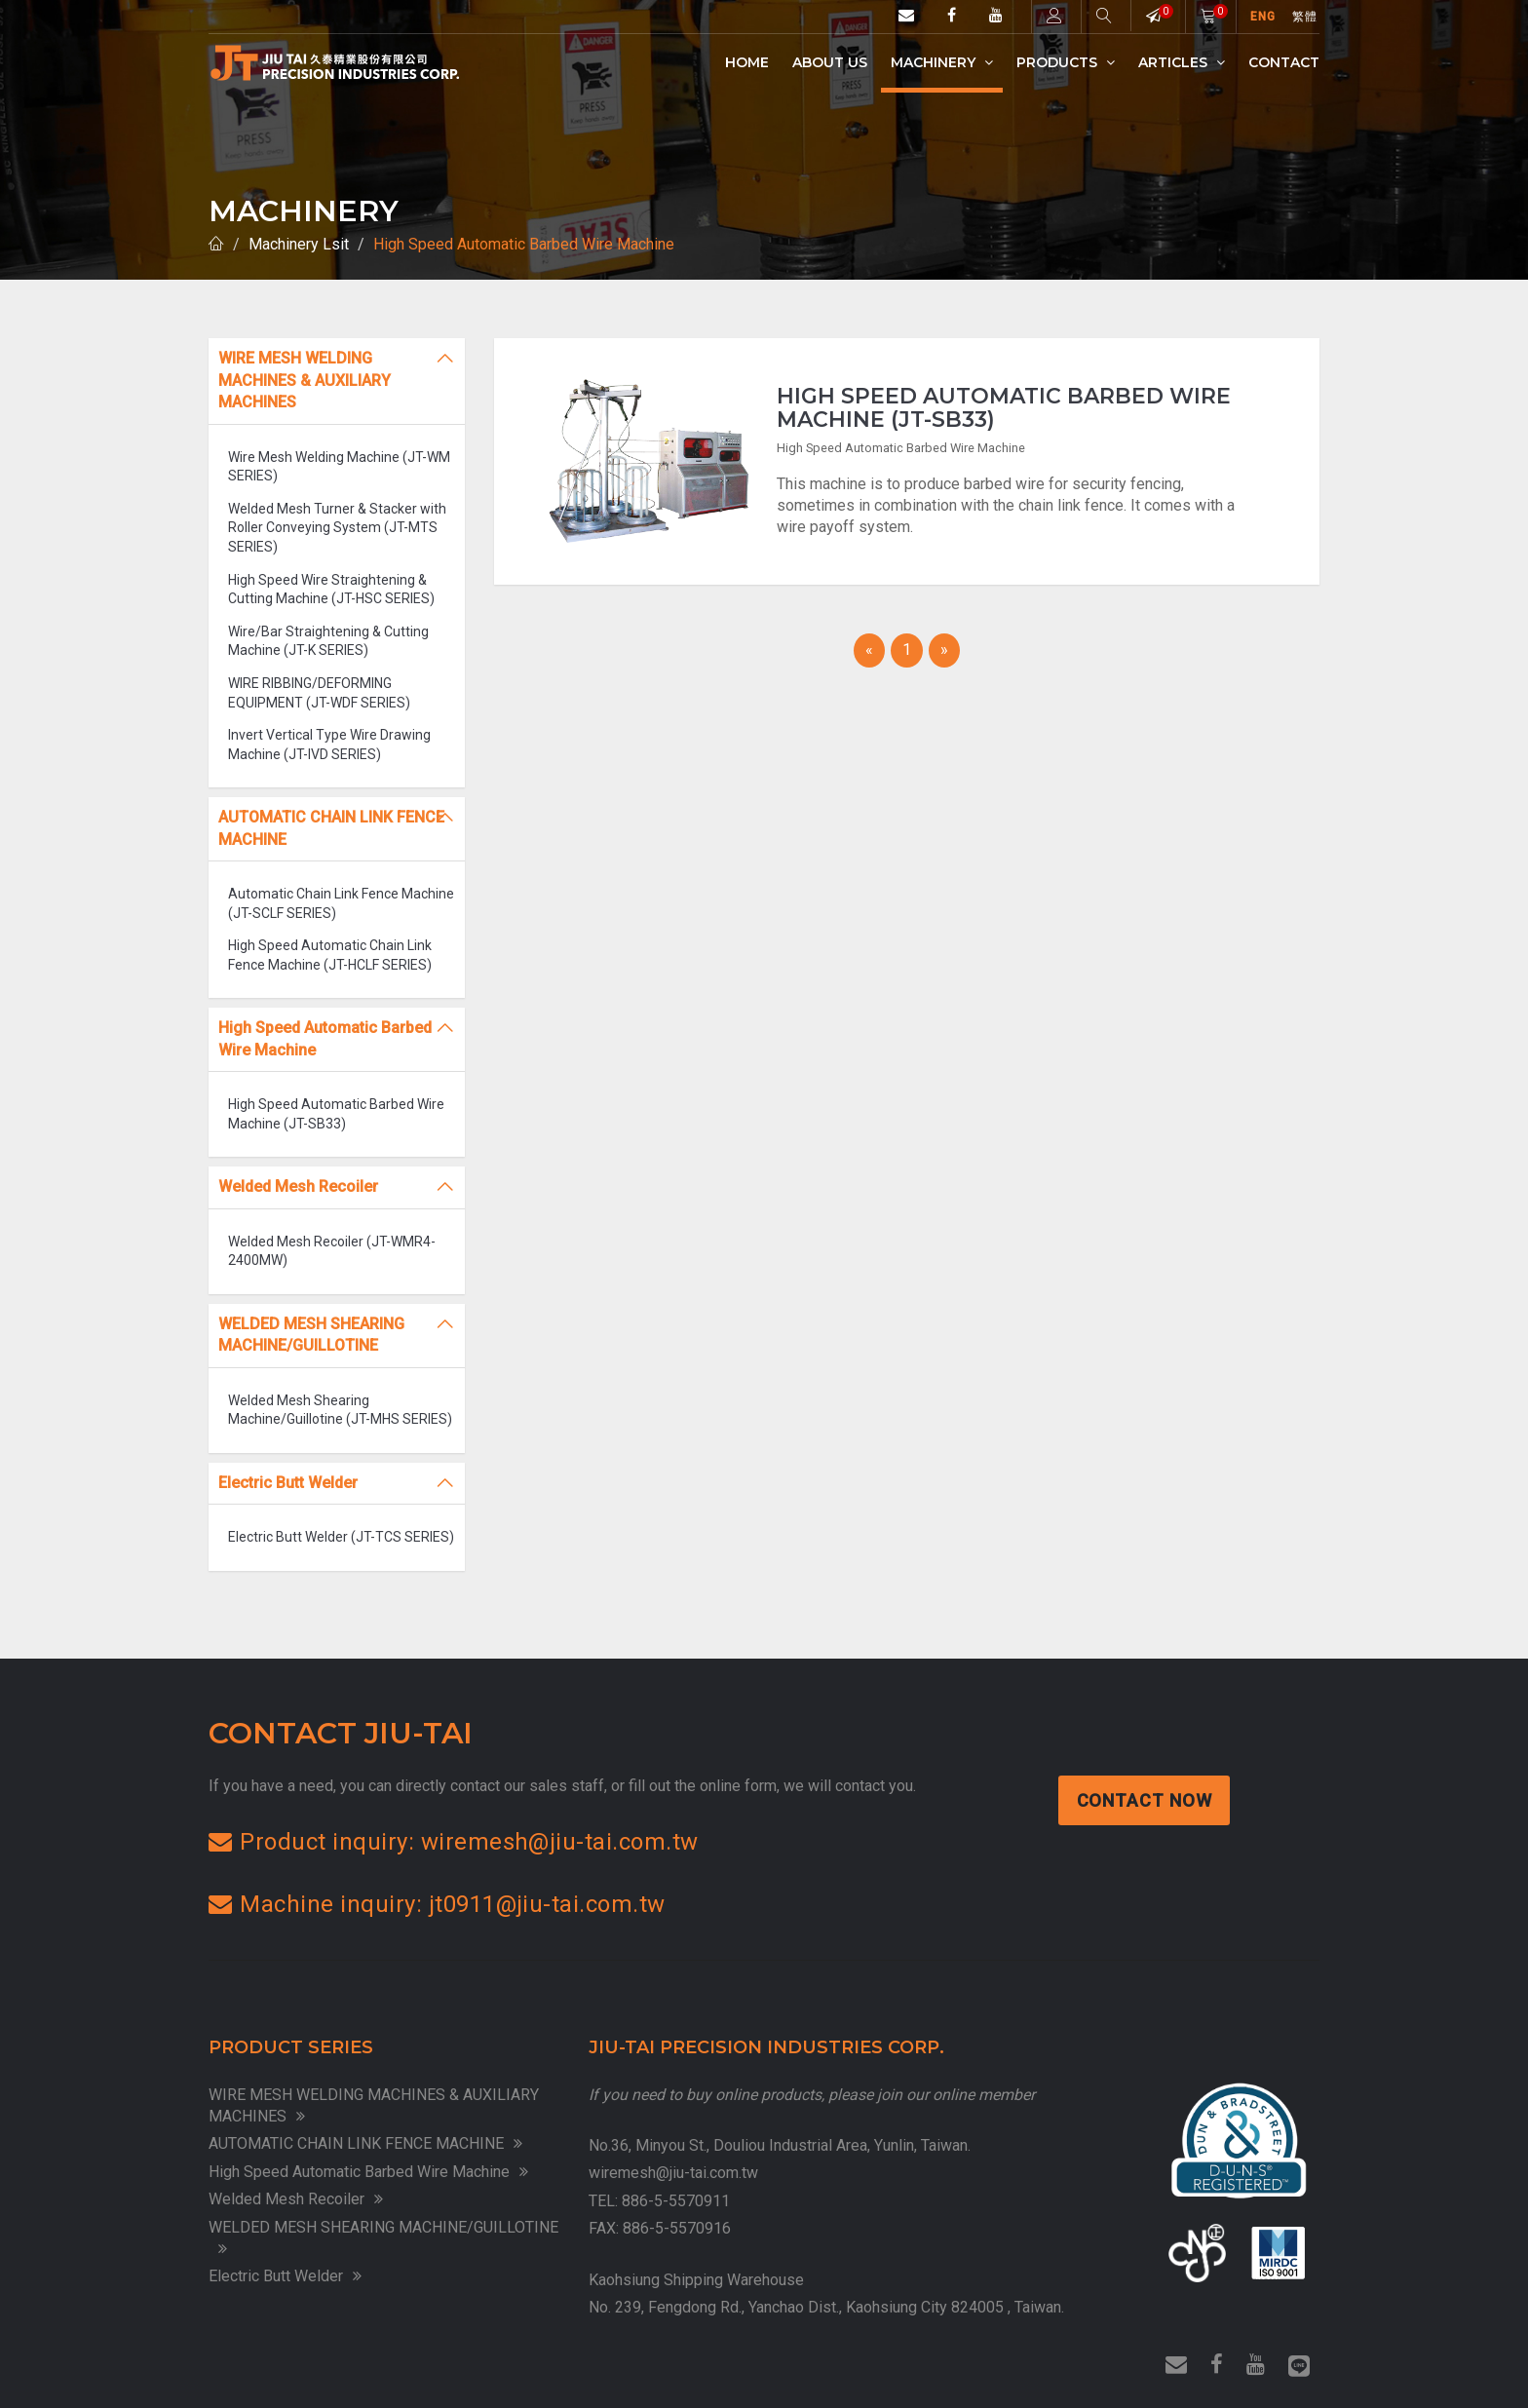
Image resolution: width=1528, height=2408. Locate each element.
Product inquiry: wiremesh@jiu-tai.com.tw (454, 1841)
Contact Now (1146, 1800)
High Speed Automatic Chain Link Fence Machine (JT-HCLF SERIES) (330, 955)
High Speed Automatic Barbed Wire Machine (523, 244)
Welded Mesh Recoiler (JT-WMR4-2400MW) (332, 1251)
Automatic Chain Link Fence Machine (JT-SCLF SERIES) (341, 903)
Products (1065, 62)
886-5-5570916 (677, 2228)
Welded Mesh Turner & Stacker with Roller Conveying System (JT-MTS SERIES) (337, 527)
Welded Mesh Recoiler (296, 2199)
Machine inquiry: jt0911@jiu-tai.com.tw (437, 1904)
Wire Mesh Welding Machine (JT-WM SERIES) (339, 466)
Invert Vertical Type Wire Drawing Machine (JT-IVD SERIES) (329, 744)
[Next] (944, 650)
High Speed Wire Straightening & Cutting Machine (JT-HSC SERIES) (331, 589)
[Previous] (869, 650)
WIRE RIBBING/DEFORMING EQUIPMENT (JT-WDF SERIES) (319, 692)
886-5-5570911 (676, 2201)
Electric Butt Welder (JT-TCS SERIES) (341, 1537)
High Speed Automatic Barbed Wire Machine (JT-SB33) (336, 1113)
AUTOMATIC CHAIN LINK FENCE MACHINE (365, 2143)
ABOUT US (829, 62)
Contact (1283, 62)
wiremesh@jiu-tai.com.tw (673, 2172)
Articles (1181, 62)
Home (747, 62)
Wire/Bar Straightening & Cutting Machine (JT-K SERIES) (328, 641)
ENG (1263, 16)
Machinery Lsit (298, 244)
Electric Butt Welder (285, 2276)
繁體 (1305, 16)
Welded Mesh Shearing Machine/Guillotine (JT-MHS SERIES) (340, 1410)
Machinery (942, 62)
